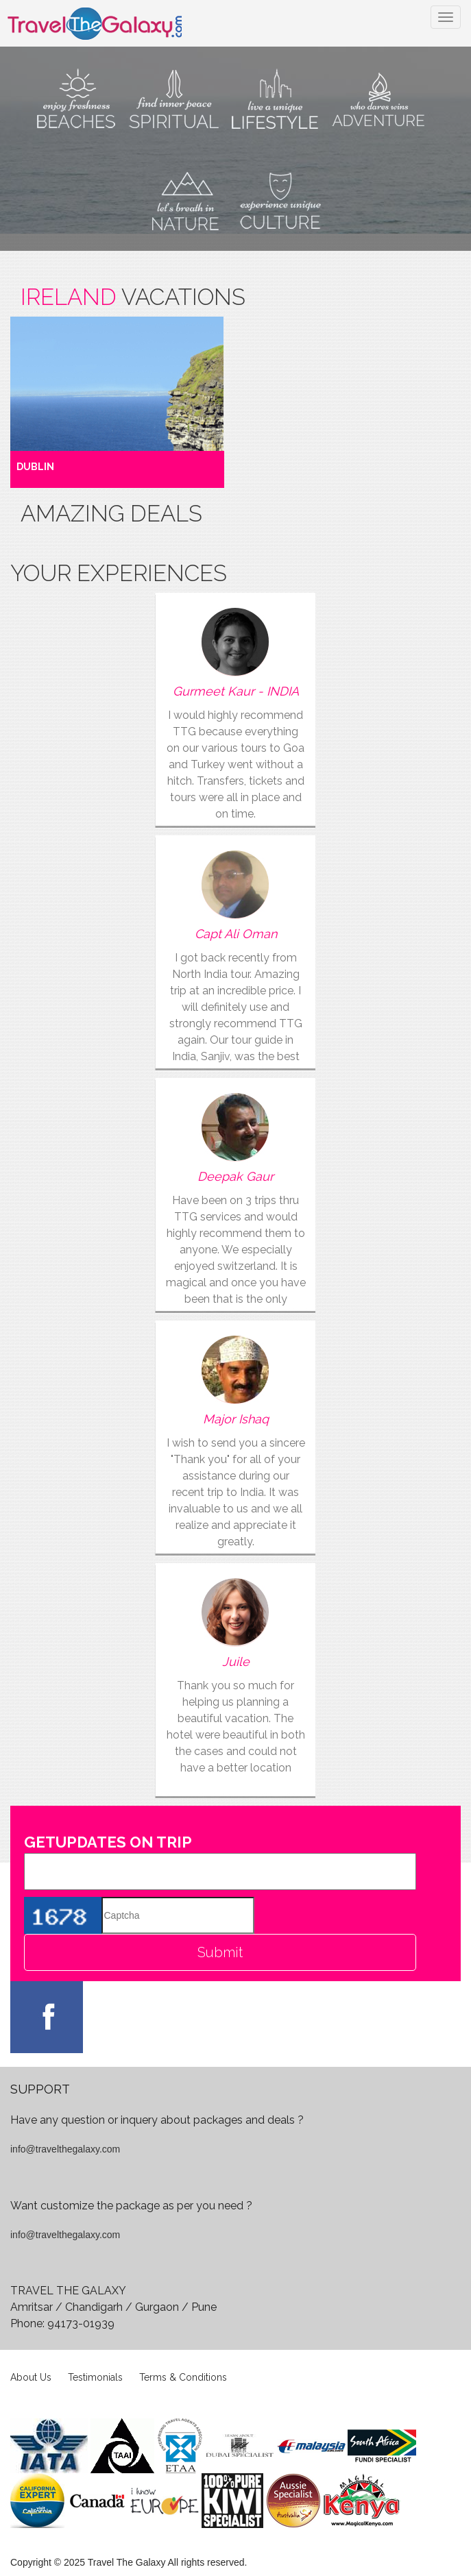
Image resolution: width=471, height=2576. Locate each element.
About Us (30, 2377)
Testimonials (95, 2377)
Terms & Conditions (183, 2377)
